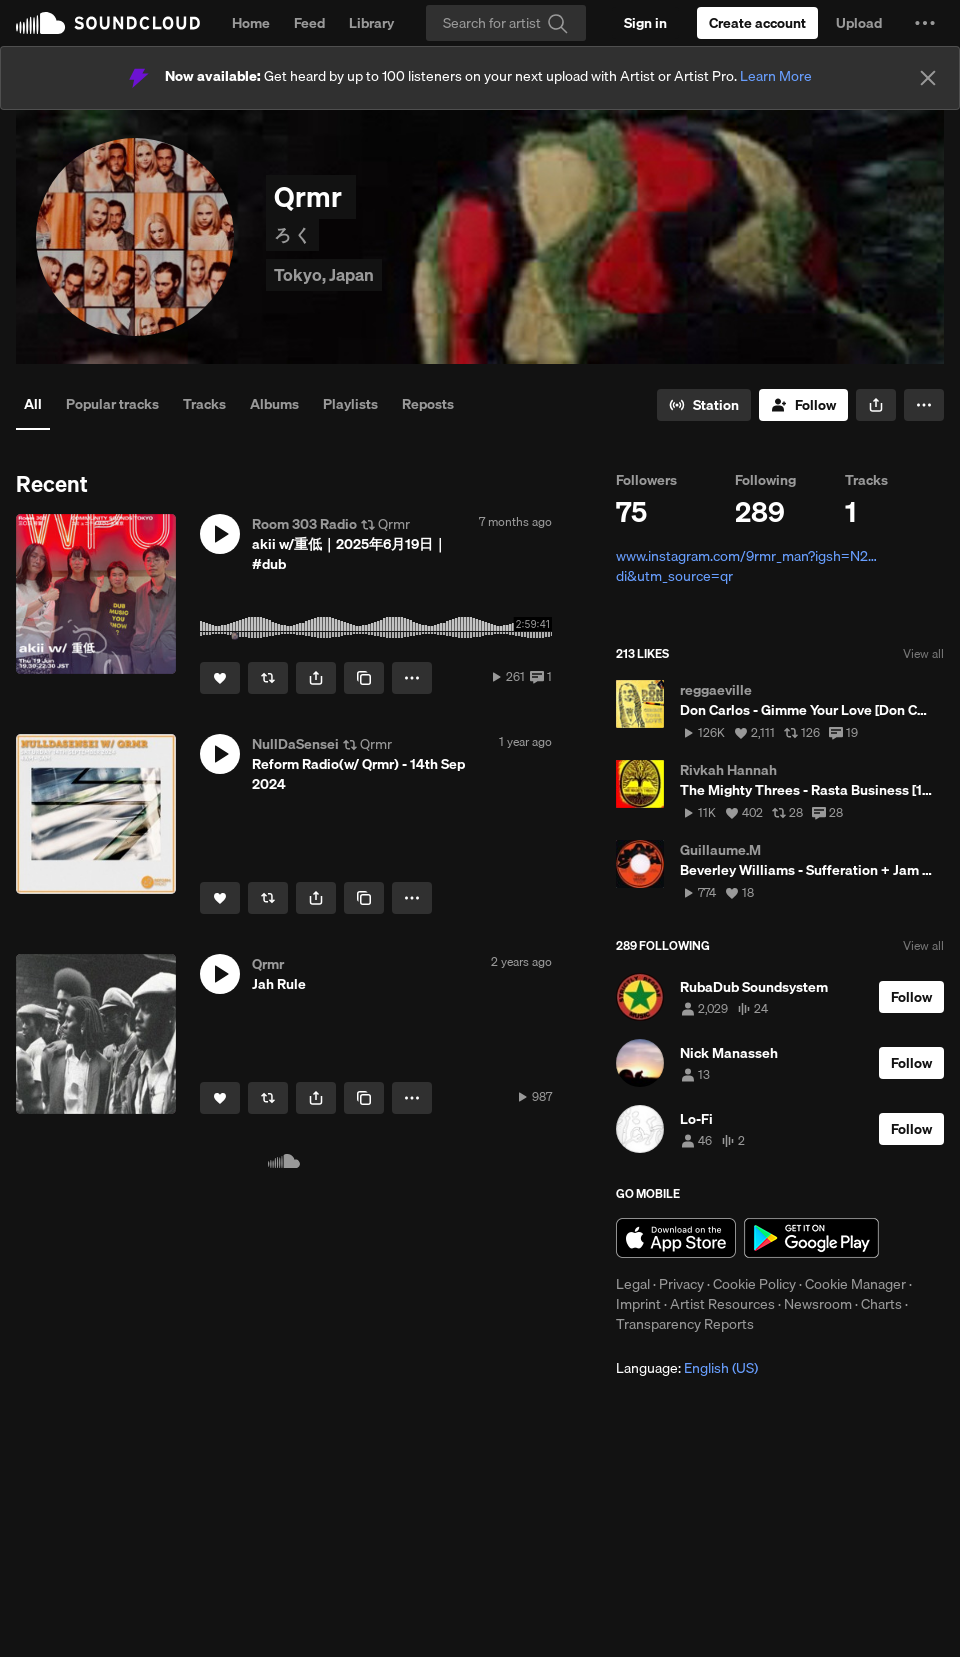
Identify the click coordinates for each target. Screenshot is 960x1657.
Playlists (350, 404)
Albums (274, 404)
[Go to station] (704, 405)
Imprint (638, 1304)
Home (251, 23)
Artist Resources (722, 1304)
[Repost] (268, 678)
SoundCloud (108, 23)
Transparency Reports (685, 1324)
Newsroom (818, 1304)
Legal (633, 1284)
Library (371, 23)
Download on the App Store (676, 1238)
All (33, 404)
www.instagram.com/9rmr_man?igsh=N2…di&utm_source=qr (746, 566)
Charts (881, 1304)
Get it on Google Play (811, 1238)
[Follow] (803, 405)
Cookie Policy (754, 1284)
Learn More (776, 76)
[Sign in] (645, 23)
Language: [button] (687, 1368)
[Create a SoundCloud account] (757, 23)
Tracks (204, 404)
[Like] (220, 678)
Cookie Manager (855, 1284)
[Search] (506, 23)
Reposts (428, 404)
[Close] (928, 78)
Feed (309, 23)
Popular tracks (112, 404)
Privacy (681, 1284)
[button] (925, 23)
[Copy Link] (364, 678)
